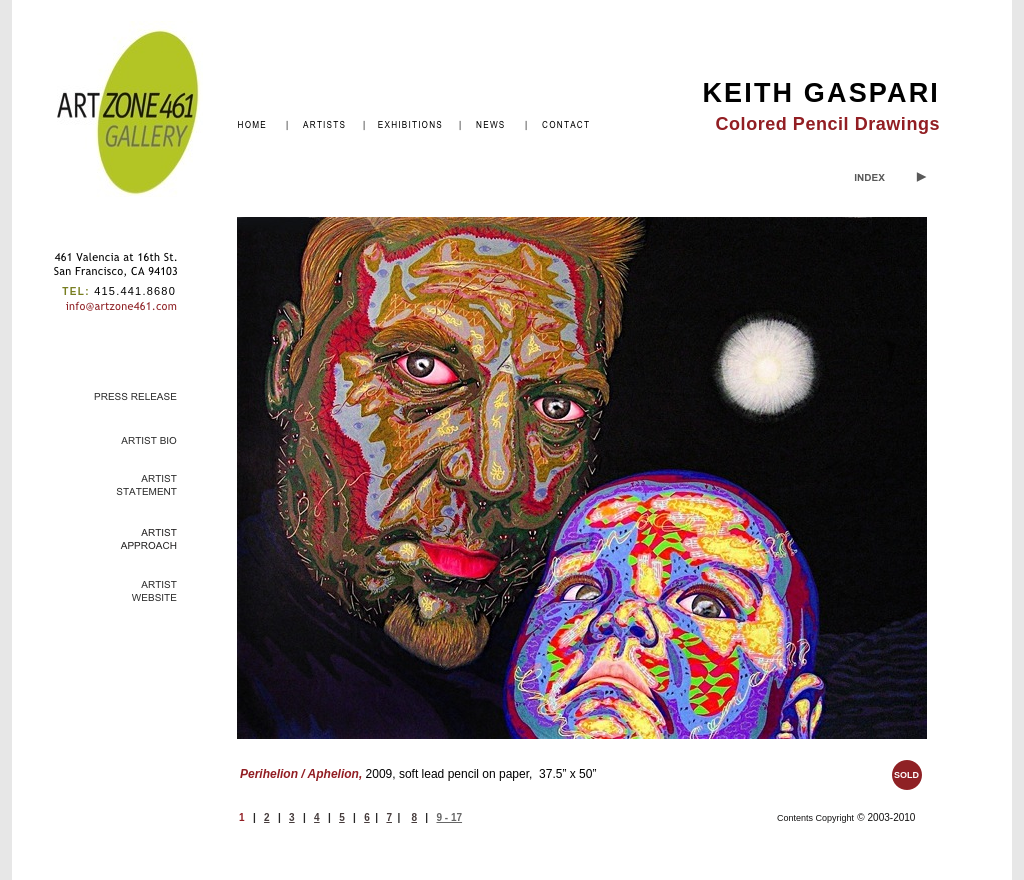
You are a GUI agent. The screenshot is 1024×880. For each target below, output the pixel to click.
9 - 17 (449, 817)
